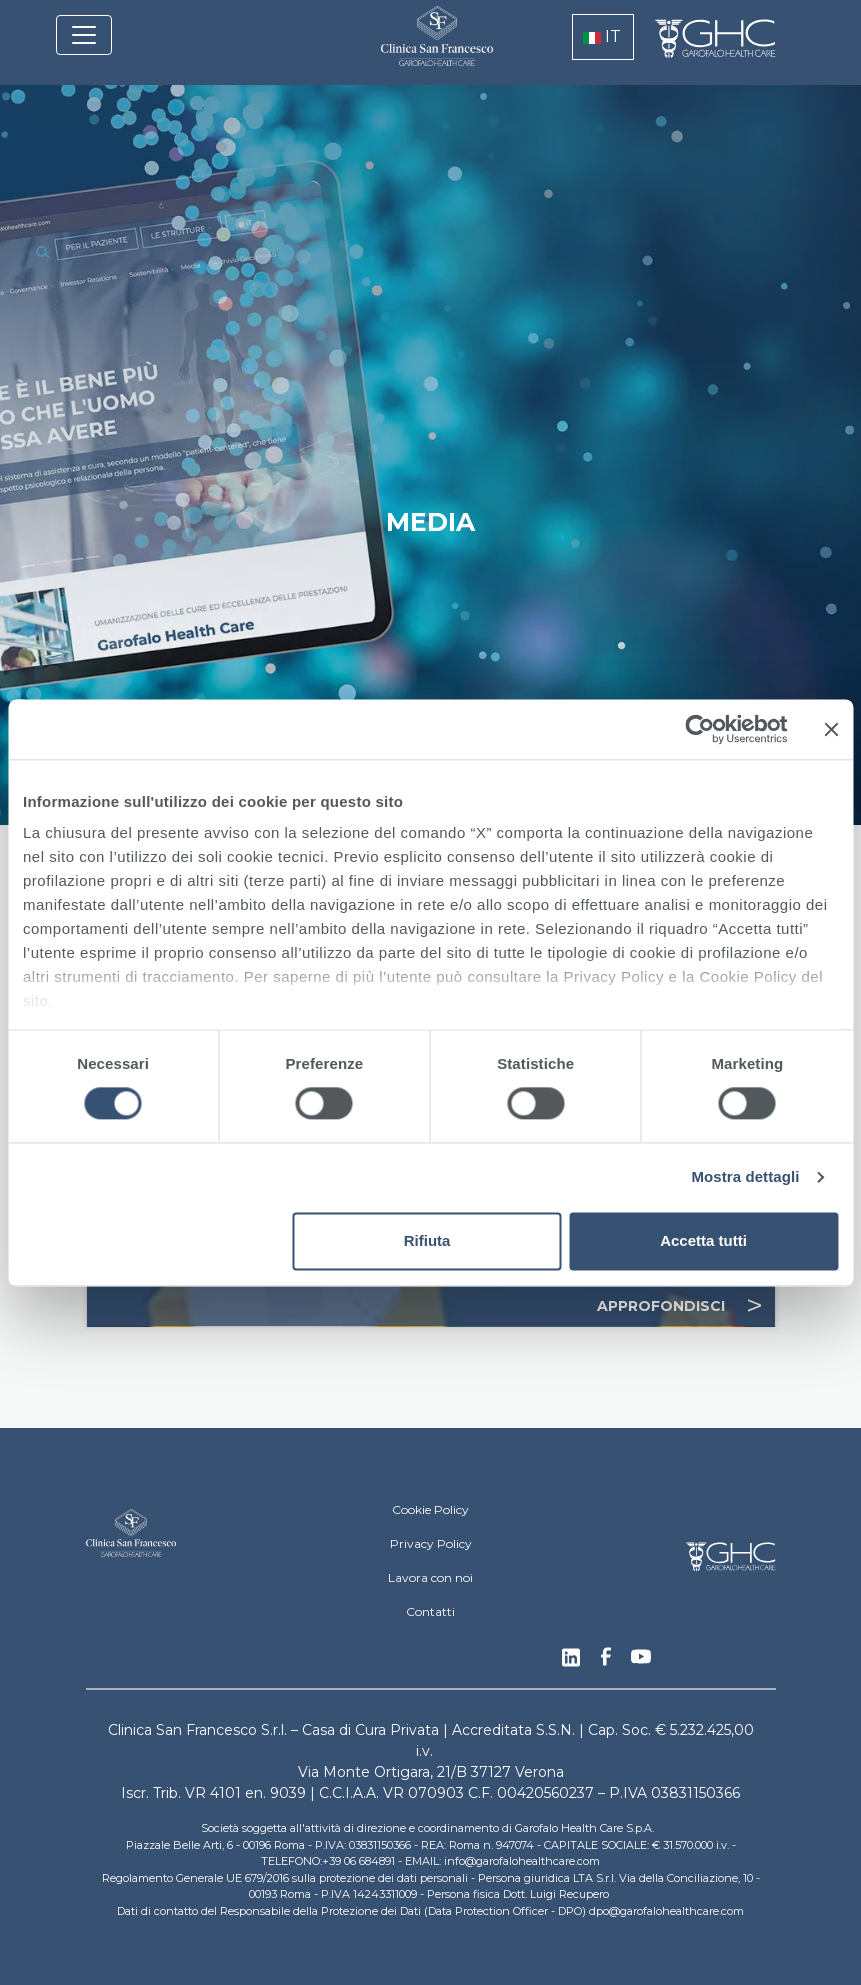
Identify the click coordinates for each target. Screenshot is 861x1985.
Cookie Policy (430, 1509)
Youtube (641, 1659)
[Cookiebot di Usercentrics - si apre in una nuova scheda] (699, 729)
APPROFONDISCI (686, 1306)
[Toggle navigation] (84, 35)
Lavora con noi (430, 1577)
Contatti (430, 1611)
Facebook (606, 1662)
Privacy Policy (431, 1543)
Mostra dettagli (745, 1177)
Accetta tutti (703, 1240)
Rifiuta (427, 1240)
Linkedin (571, 1663)
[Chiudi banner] (831, 729)
